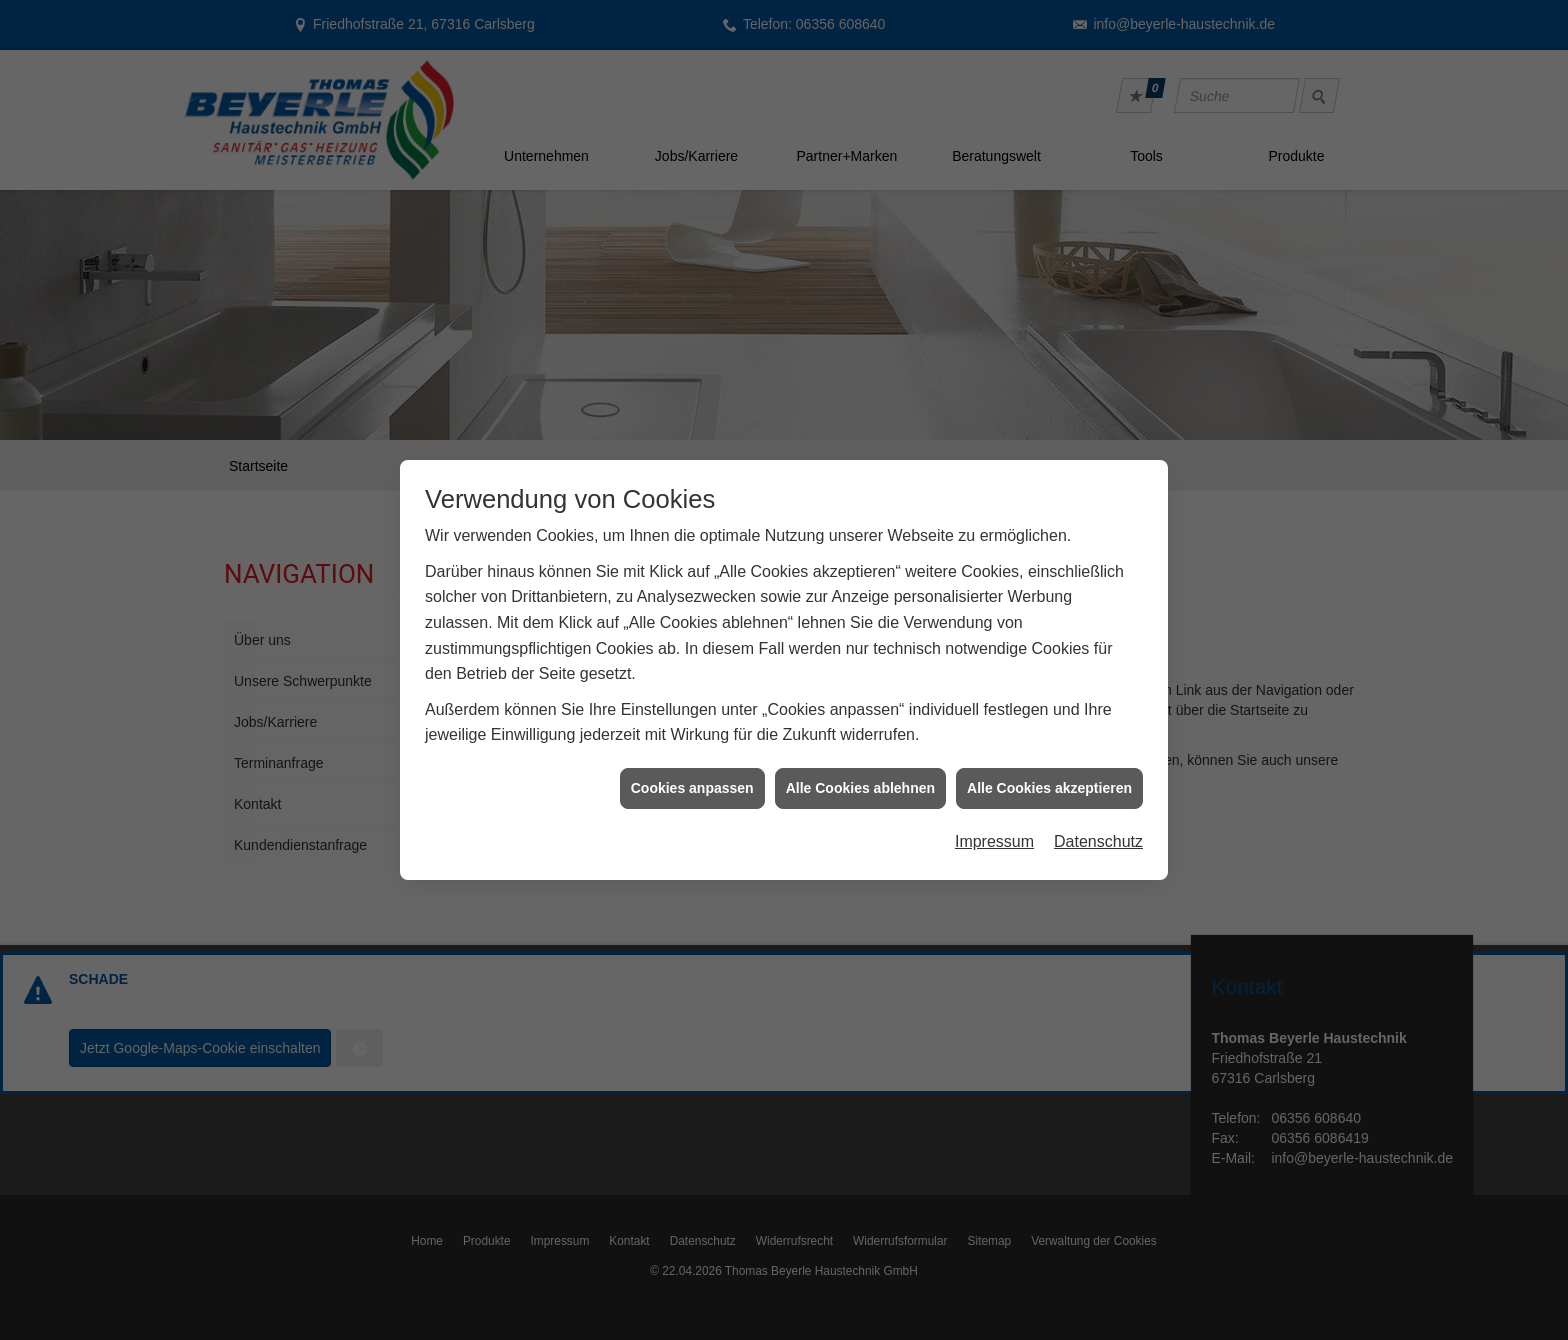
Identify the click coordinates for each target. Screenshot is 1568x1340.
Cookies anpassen (692, 780)
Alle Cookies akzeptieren (1049, 780)
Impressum (994, 833)
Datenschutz (1098, 833)
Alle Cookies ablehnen (860, 780)
